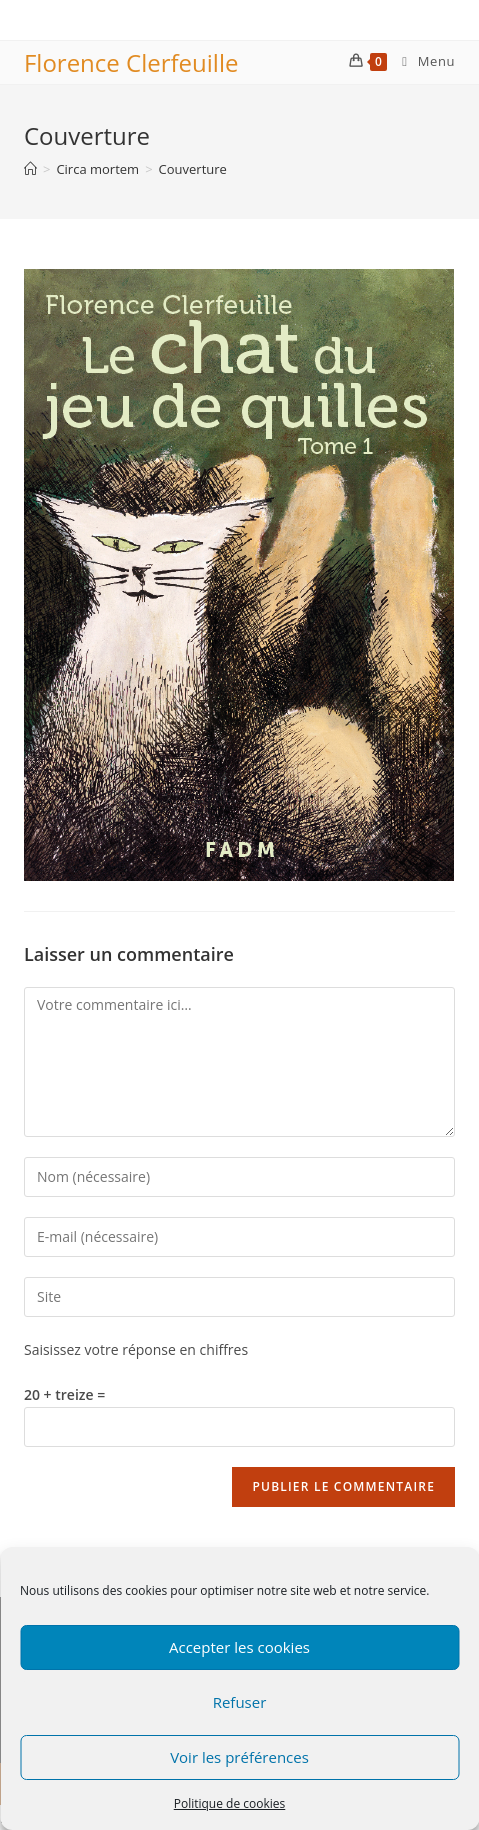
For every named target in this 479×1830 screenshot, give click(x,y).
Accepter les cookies (239, 1647)
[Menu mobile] (421, 61)
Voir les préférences (239, 1757)
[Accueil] (30, 169)
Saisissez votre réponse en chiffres (136, 1349)
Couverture (193, 169)
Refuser (240, 1702)
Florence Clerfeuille (131, 62)
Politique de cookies (230, 1803)
